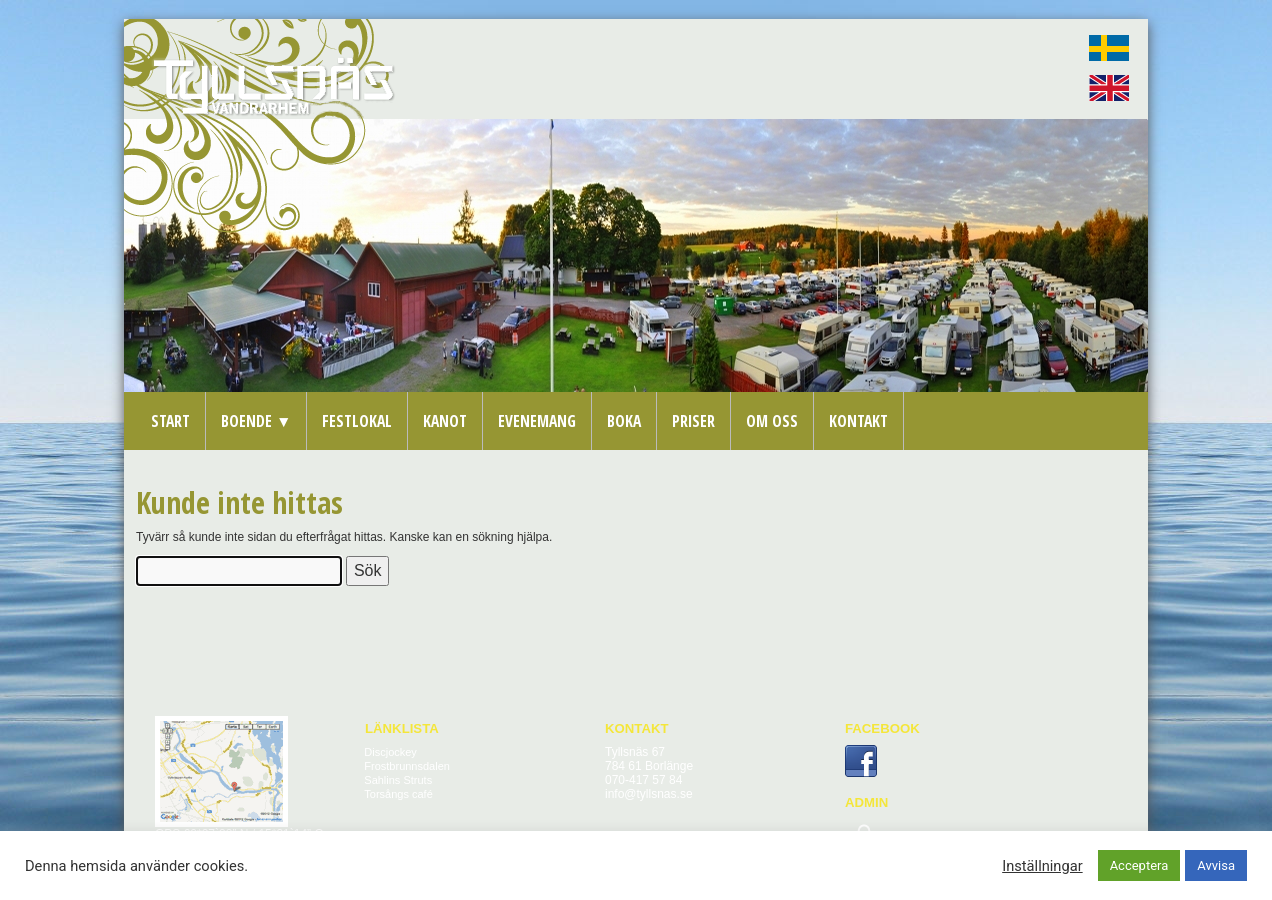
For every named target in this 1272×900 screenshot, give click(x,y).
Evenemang (537, 421)
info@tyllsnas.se (649, 794)
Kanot (445, 421)
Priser (693, 421)
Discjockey (390, 752)
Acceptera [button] (1139, 865)
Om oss (772, 421)
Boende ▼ (256, 421)
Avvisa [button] (1216, 865)
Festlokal (357, 421)
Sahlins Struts (398, 780)
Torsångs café (398, 794)
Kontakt (858, 421)
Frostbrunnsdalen (407, 766)
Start (170, 421)
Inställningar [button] (1042, 866)
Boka (624, 421)
